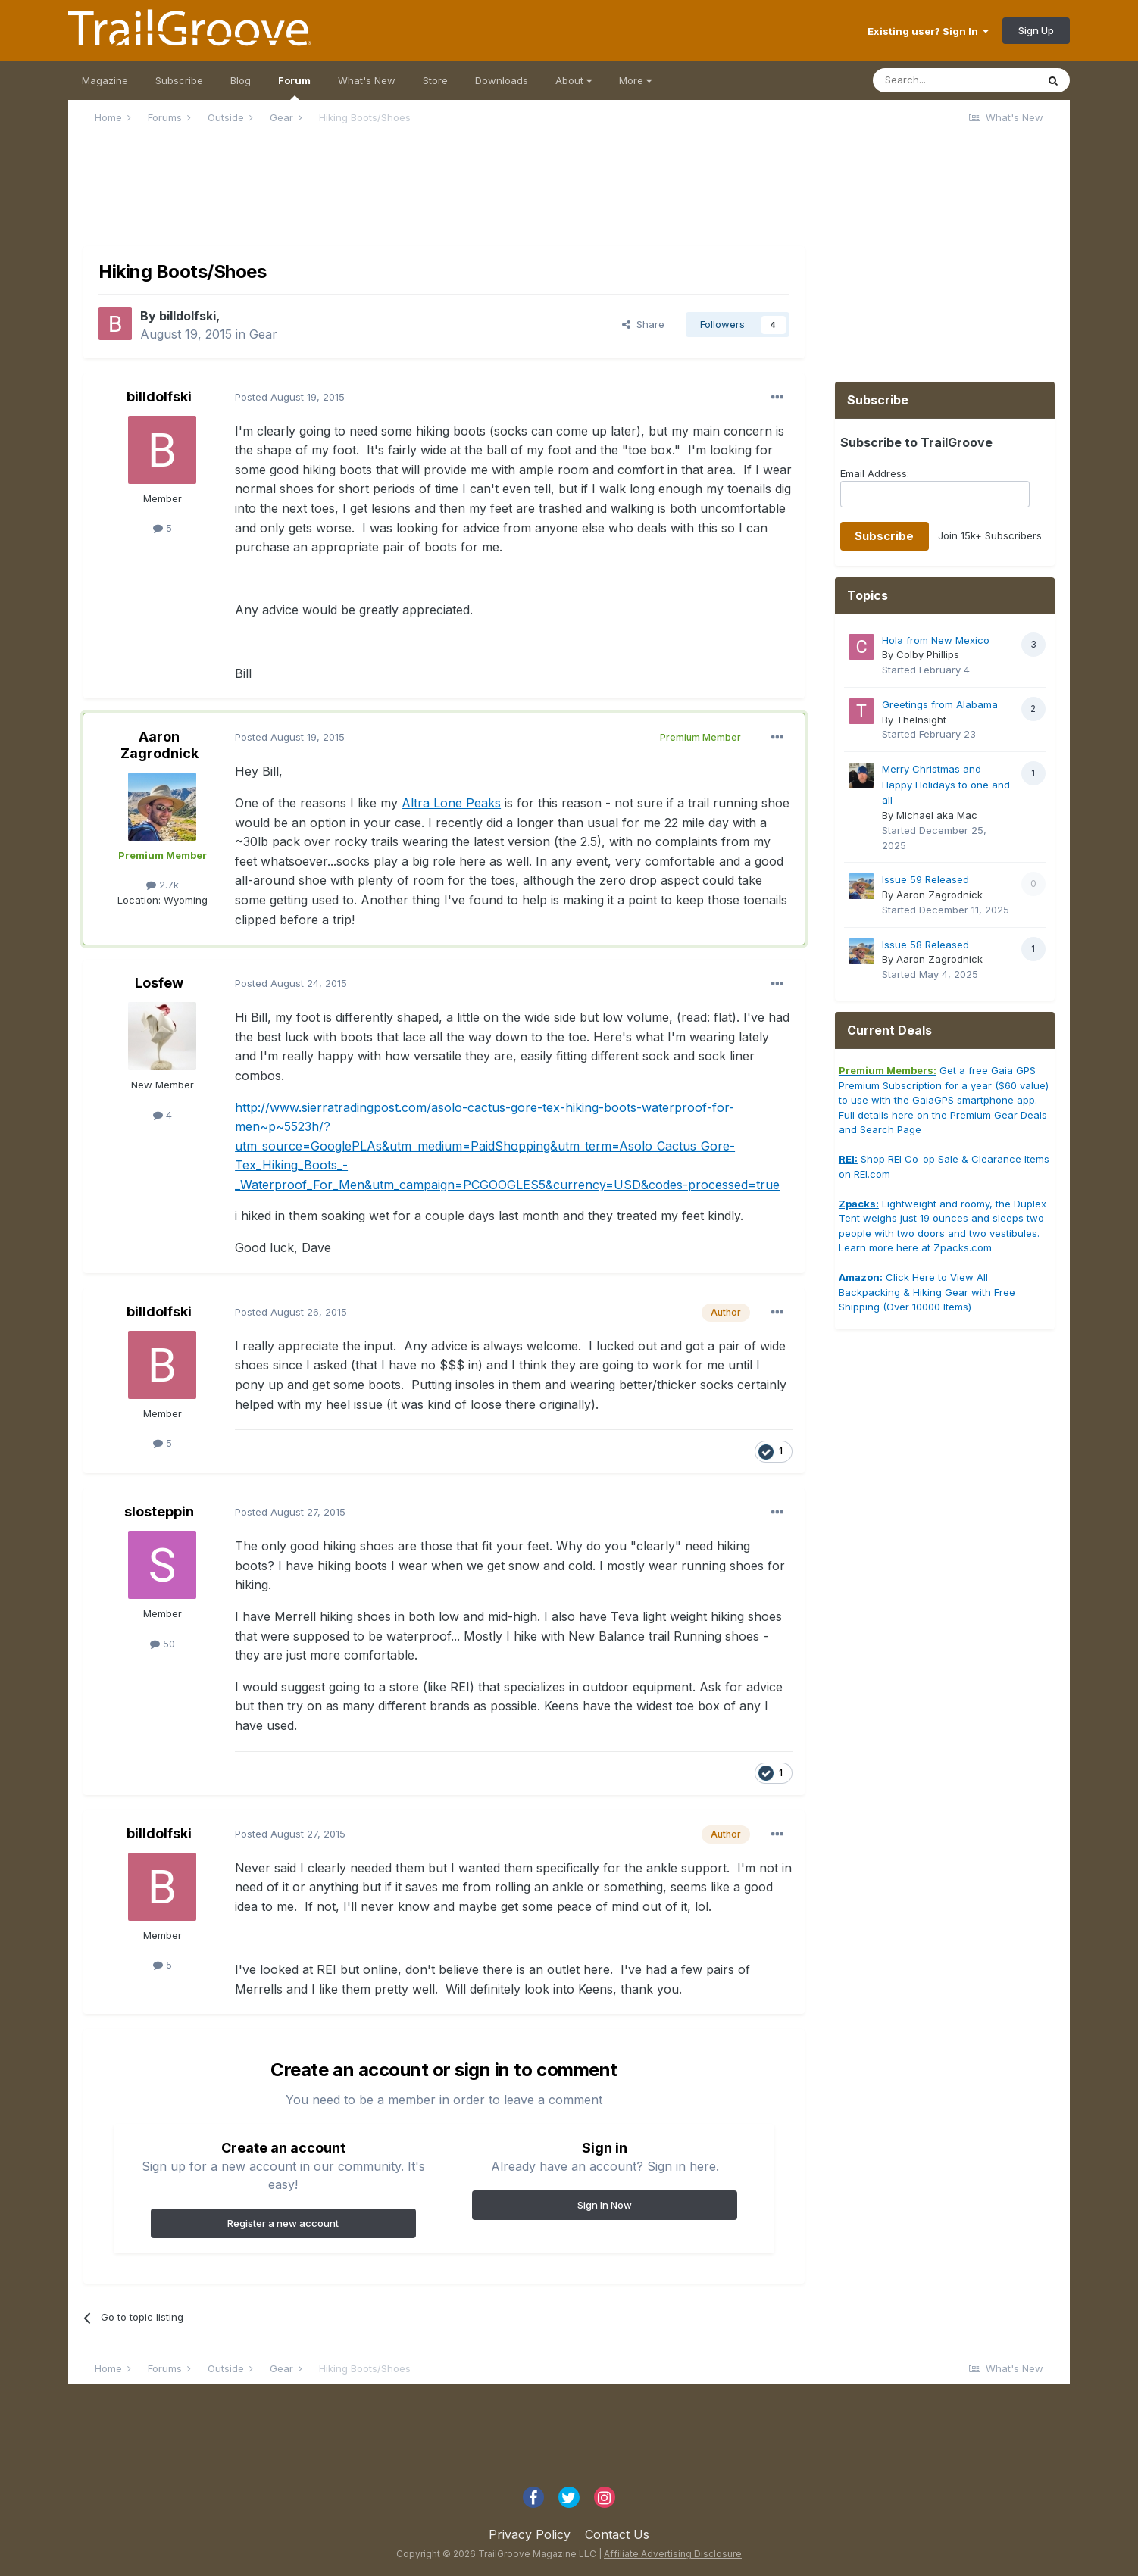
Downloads (501, 80)
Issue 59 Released (925, 879)
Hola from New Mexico (935, 640)
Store (435, 80)
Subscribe (179, 80)
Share (643, 324)
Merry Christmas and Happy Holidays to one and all (946, 784)
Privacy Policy (530, 2534)
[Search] (954, 80)
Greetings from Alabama (940, 704)
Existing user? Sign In (928, 31)
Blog (240, 80)
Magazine (105, 80)
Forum (294, 87)
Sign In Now (604, 2205)
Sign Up (1036, 30)
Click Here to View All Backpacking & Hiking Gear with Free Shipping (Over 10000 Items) (927, 1292)
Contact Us (617, 2534)
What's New (366, 80)
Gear (263, 334)
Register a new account (283, 2223)
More (635, 80)
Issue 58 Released (925, 944)
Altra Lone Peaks (451, 802)
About (573, 80)
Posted (290, 397)
